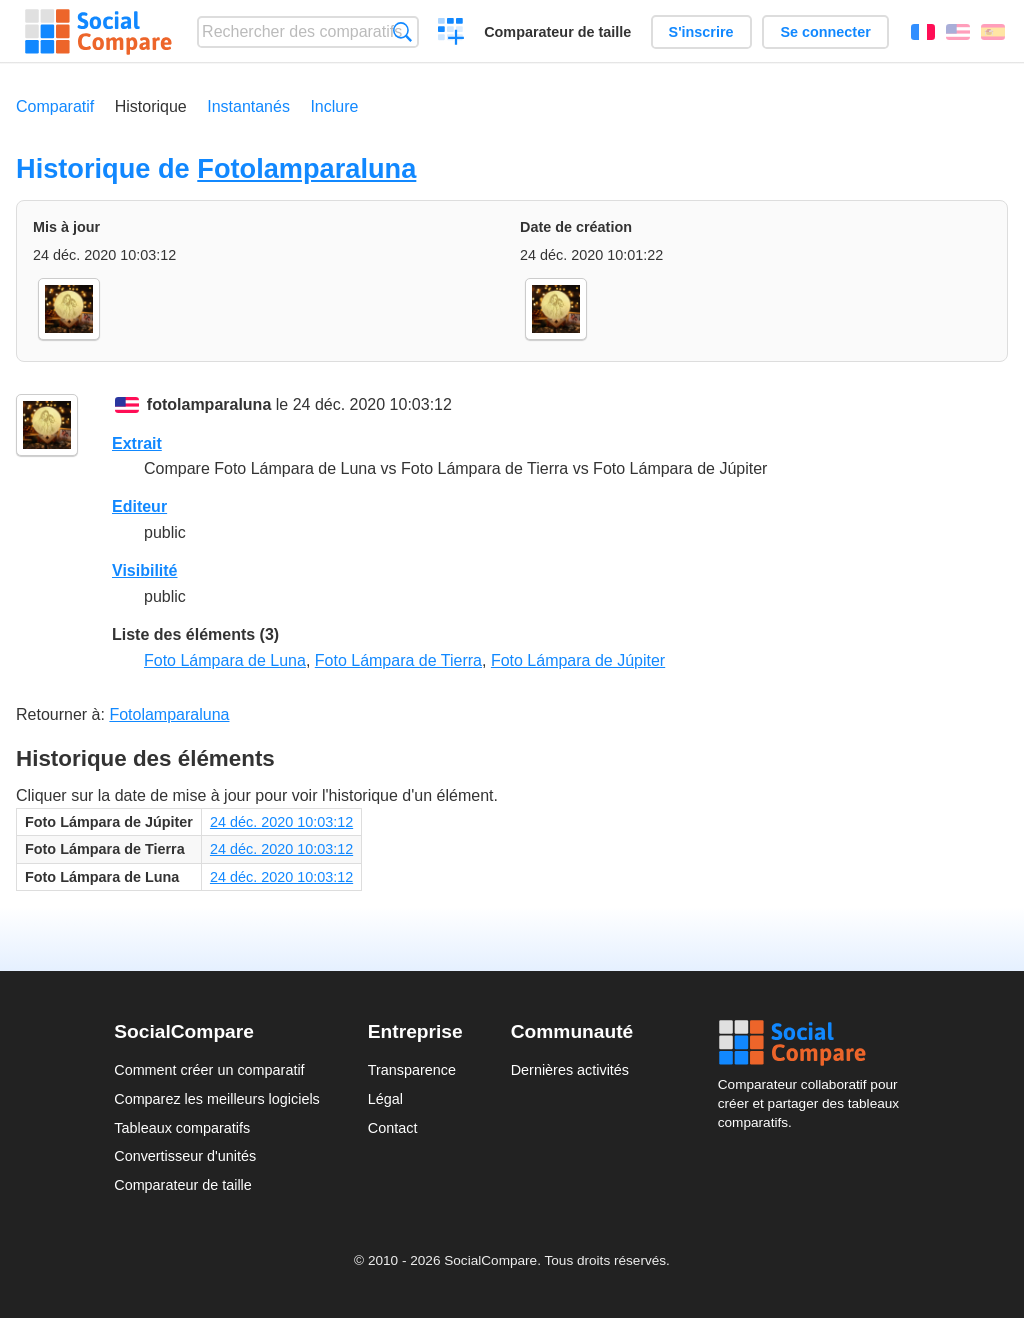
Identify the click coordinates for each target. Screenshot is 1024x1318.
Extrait (137, 443)
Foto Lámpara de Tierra (398, 660)
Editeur (139, 506)
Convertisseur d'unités (185, 1156)
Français (923, 32)
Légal (385, 1099)
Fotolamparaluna (306, 168)
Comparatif (55, 106)
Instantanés (248, 106)
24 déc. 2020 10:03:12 (281, 822)
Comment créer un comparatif (209, 1070)
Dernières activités (570, 1070)
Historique (151, 106)
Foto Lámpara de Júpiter (578, 660)
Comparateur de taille (557, 32)
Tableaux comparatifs (182, 1128)
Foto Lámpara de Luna (225, 660)
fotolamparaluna (209, 404)
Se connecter (825, 32)
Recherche (402, 31)
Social (814, 1043)
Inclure (334, 106)
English (958, 32)
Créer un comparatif (451, 34)
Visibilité (145, 570)
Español (993, 32)
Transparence (412, 1070)
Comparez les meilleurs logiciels (217, 1099)
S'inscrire (701, 32)
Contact (393, 1128)
